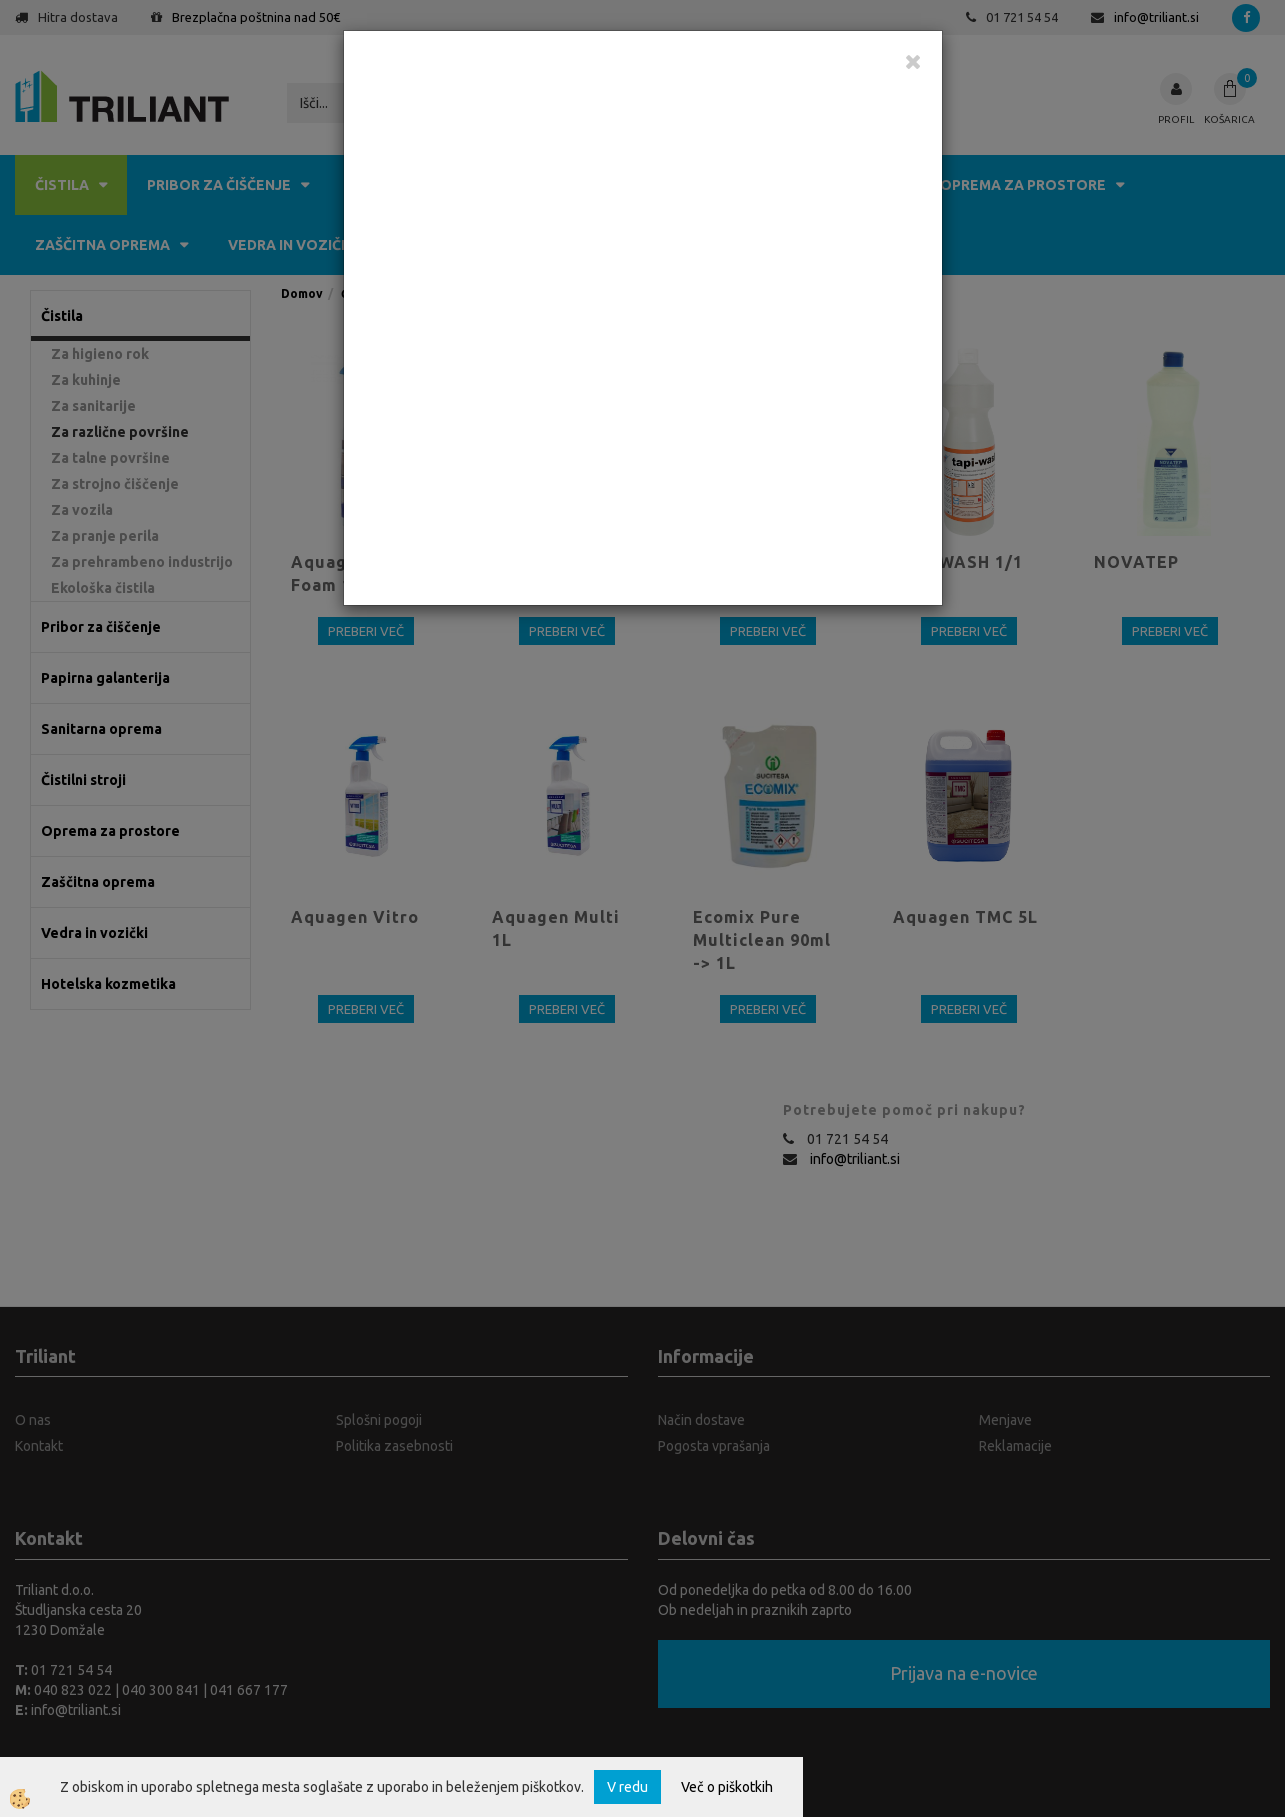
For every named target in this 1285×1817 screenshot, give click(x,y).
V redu (627, 1787)
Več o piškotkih (727, 1787)
